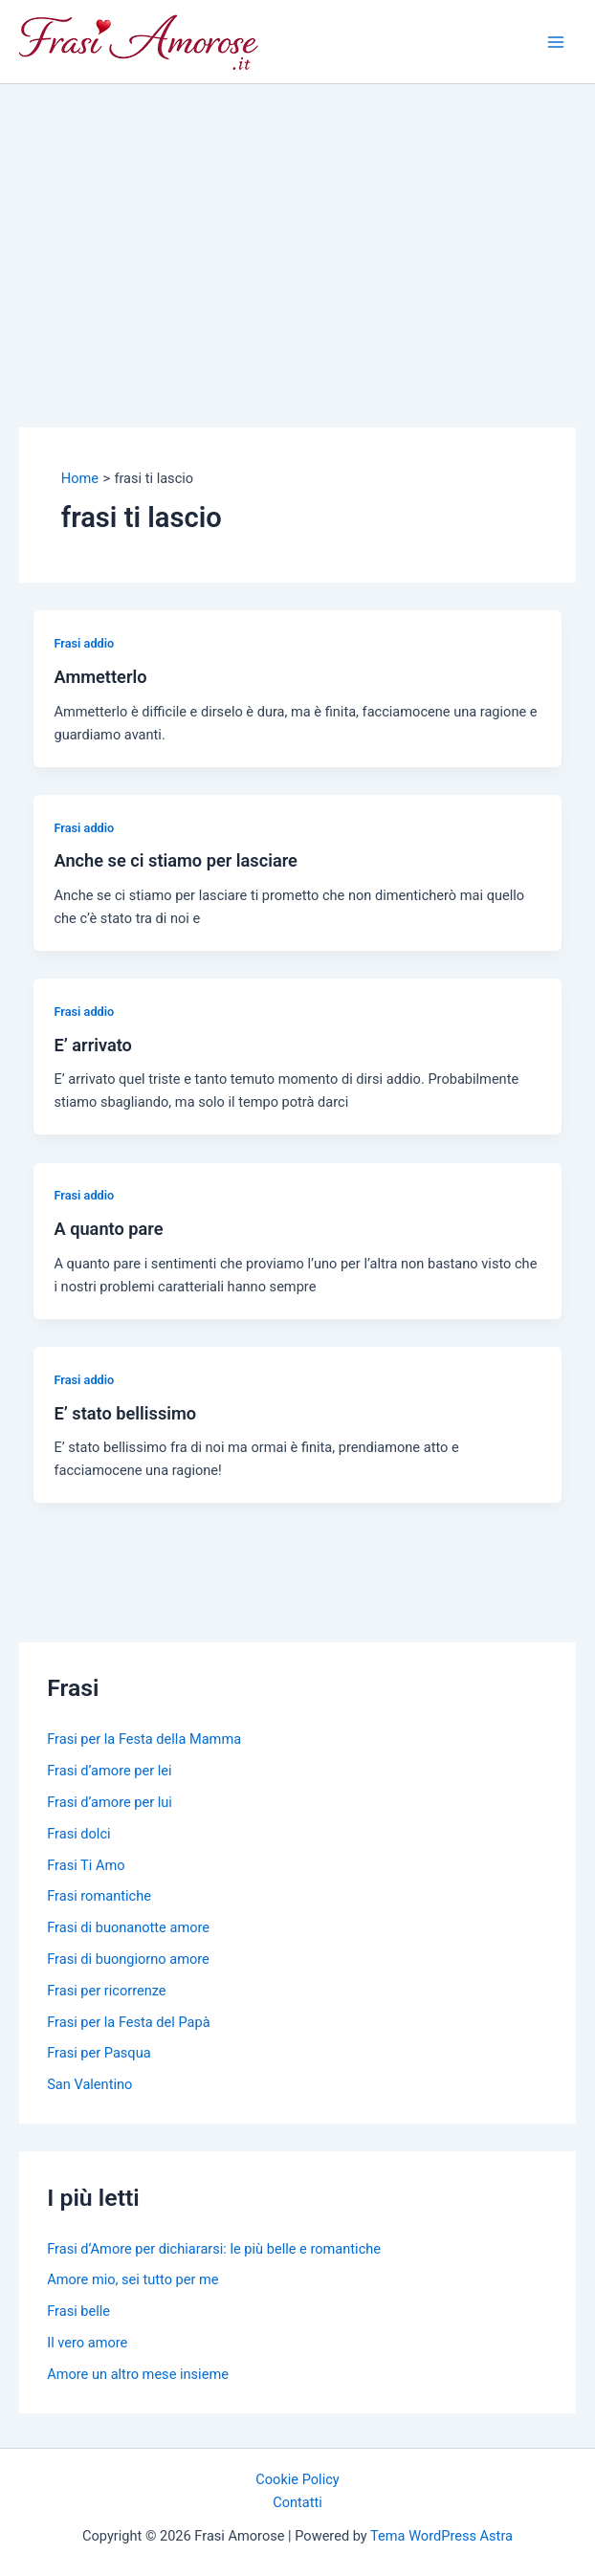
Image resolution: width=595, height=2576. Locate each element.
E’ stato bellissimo (125, 1413)
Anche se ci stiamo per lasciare (175, 860)
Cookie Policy (297, 2479)
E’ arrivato (92, 1045)
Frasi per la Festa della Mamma (144, 1739)
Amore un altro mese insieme (138, 2374)
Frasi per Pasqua (98, 2052)
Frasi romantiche (99, 1895)
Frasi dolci (78, 1833)
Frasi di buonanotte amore (128, 1927)
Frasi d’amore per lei (109, 1770)
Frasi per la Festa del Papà (128, 2022)
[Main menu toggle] (556, 42)
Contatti (297, 2502)
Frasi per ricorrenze (106, 1990)
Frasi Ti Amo (85, 1865)
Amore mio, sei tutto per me (132, 2279)
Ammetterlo (100, 677)
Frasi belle (78, 2311)
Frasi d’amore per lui (109, 1802)
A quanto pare (108, 1229)
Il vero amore (87, 2342)
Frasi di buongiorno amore (128, 1959)
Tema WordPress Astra (441, 2535)
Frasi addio (84, 643)
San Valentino (89, 2084)
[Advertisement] (297, 228)
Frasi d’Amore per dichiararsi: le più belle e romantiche (214, 2248)
